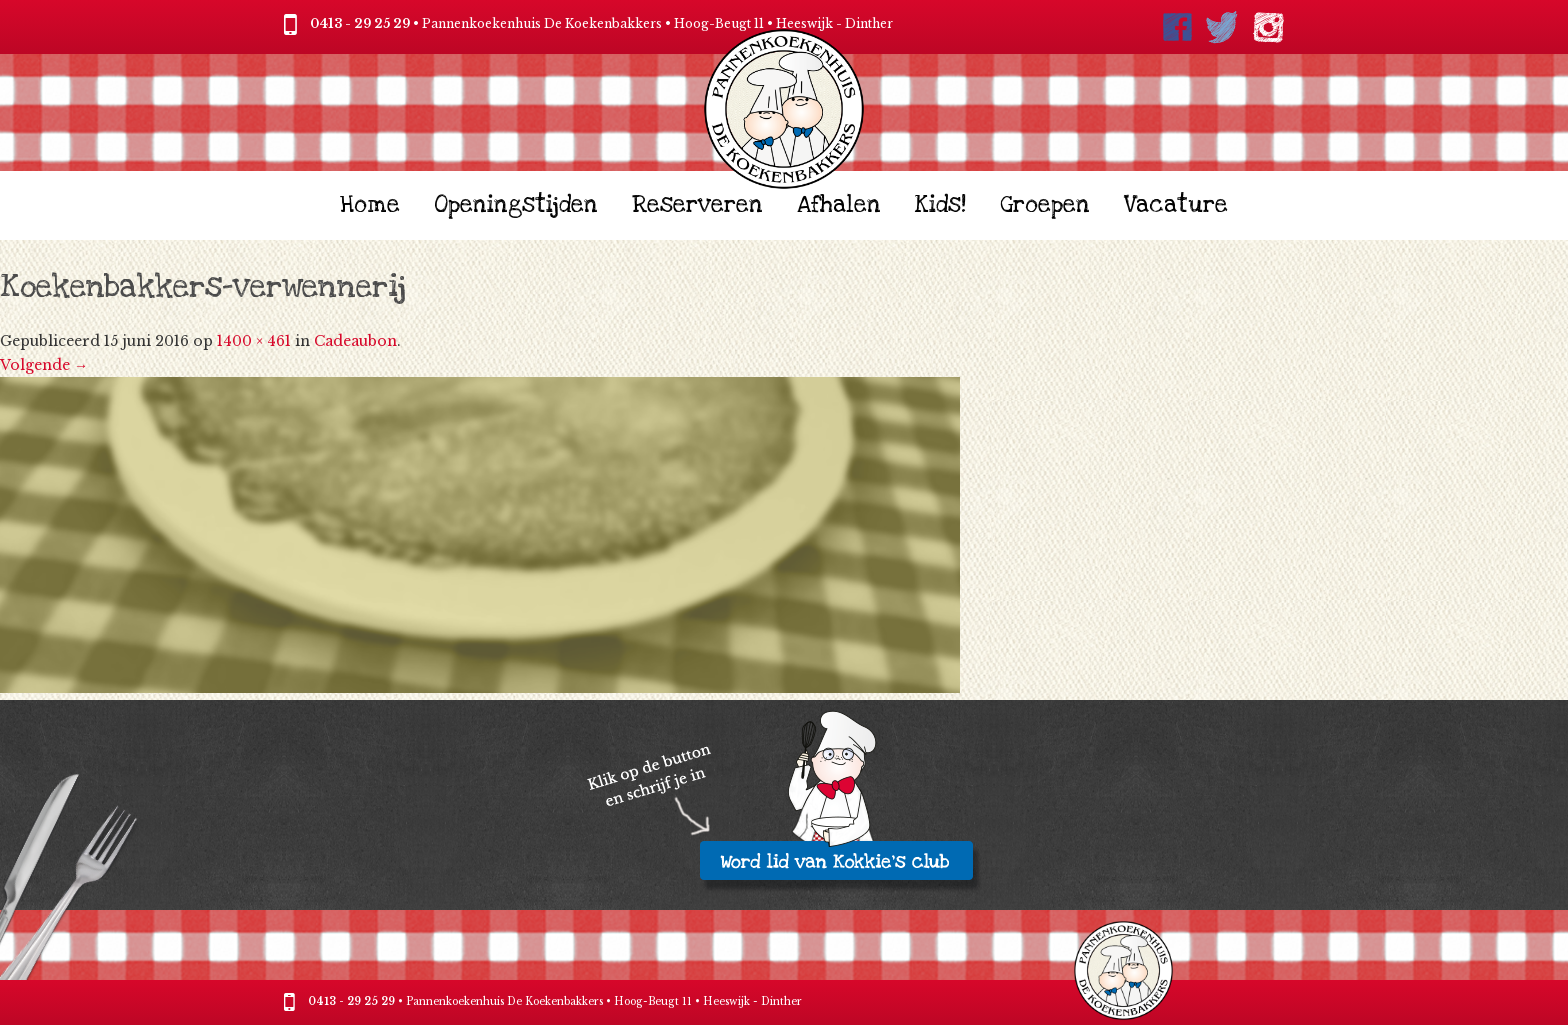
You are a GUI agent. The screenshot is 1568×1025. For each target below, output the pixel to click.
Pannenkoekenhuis (455, 1001)
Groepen (1045, 205)
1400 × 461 (254, 341)
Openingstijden (516, 205)
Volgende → (44, 365)
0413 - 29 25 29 (360, 23)
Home (370, 205)
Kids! (940, 205)
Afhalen (839, 205)
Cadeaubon (355, 341)
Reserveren (697, 205)
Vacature (1176, 205)
